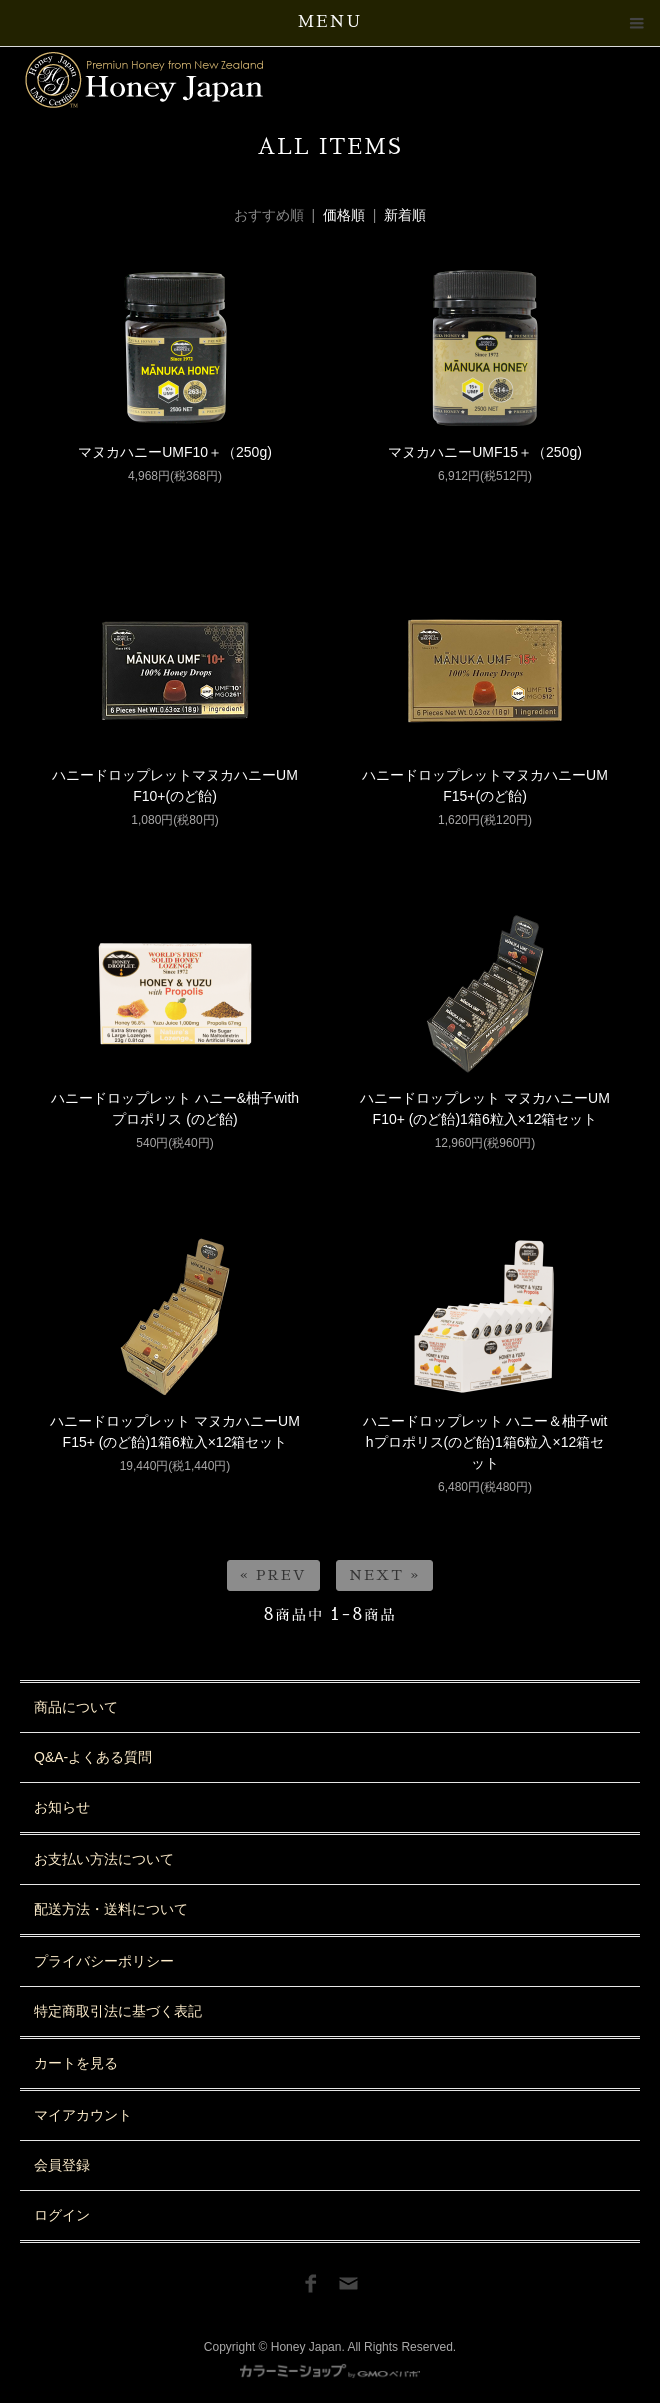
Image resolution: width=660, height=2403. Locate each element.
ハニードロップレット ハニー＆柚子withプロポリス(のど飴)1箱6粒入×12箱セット (485, 1442)
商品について (76, 1707)
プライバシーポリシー (104, 1961)
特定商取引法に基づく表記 (118, 2011)
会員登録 (62, 2165)
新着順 (405, 215)
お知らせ (62, 1807)
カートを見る (76, 2063)
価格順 (344, 215)
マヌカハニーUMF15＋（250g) (485, 452)
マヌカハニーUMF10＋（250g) (175, 452)
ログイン (62, 2215)
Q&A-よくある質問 (93, 1757)
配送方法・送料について (111, 1909)
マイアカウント (83, 2115)
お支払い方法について (104, 1859)
